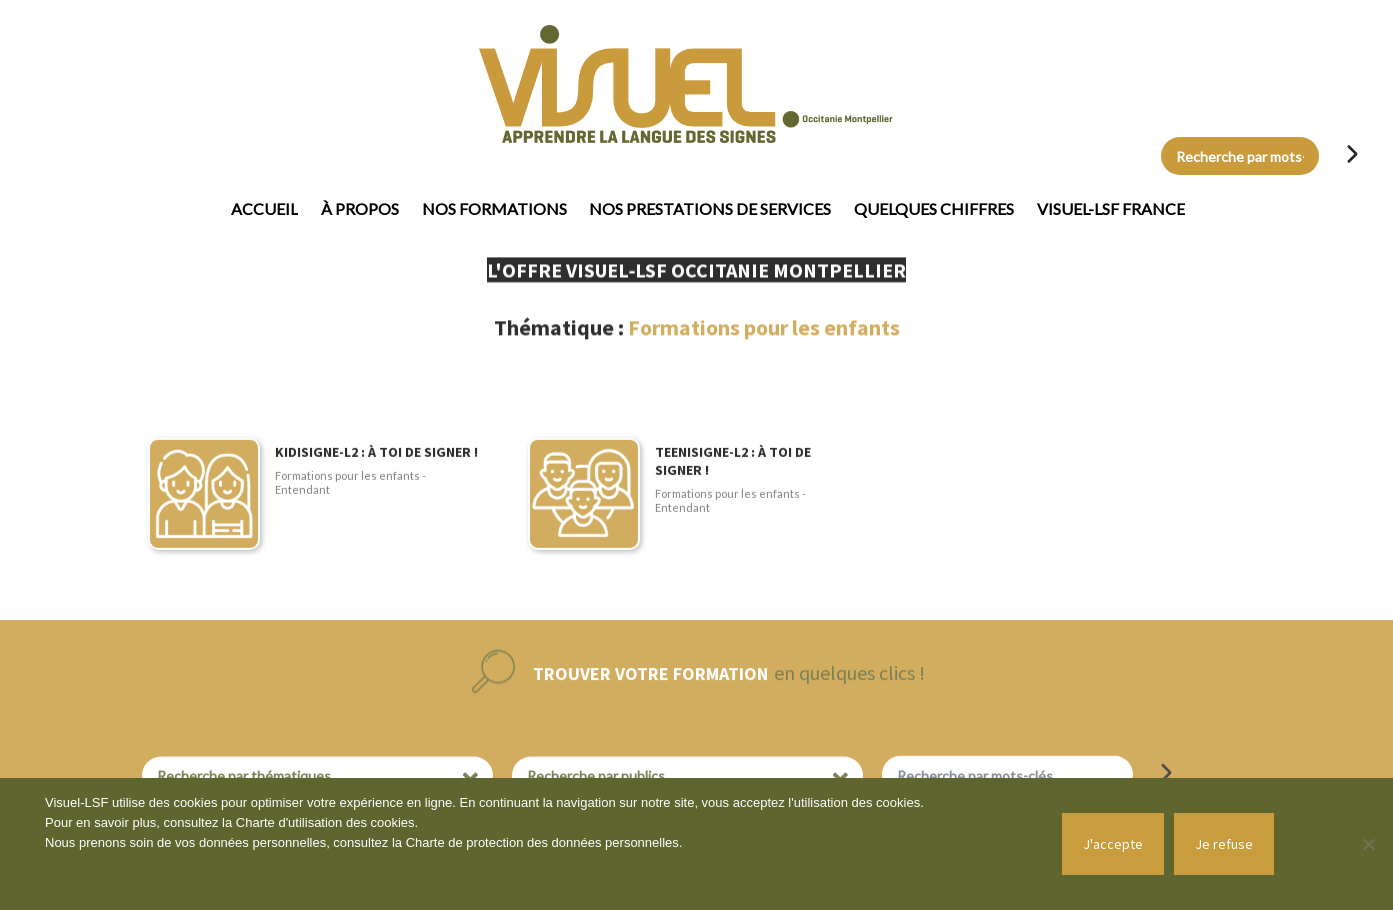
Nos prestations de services (710, 208)
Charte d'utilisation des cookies (325, 822)
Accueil (264, 208)
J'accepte (1113, 844)
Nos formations (494, 208)
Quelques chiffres (934, 208)
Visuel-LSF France (1111, 208)
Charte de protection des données (505, 842)
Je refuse (1224, 844)
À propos (360, 208)
